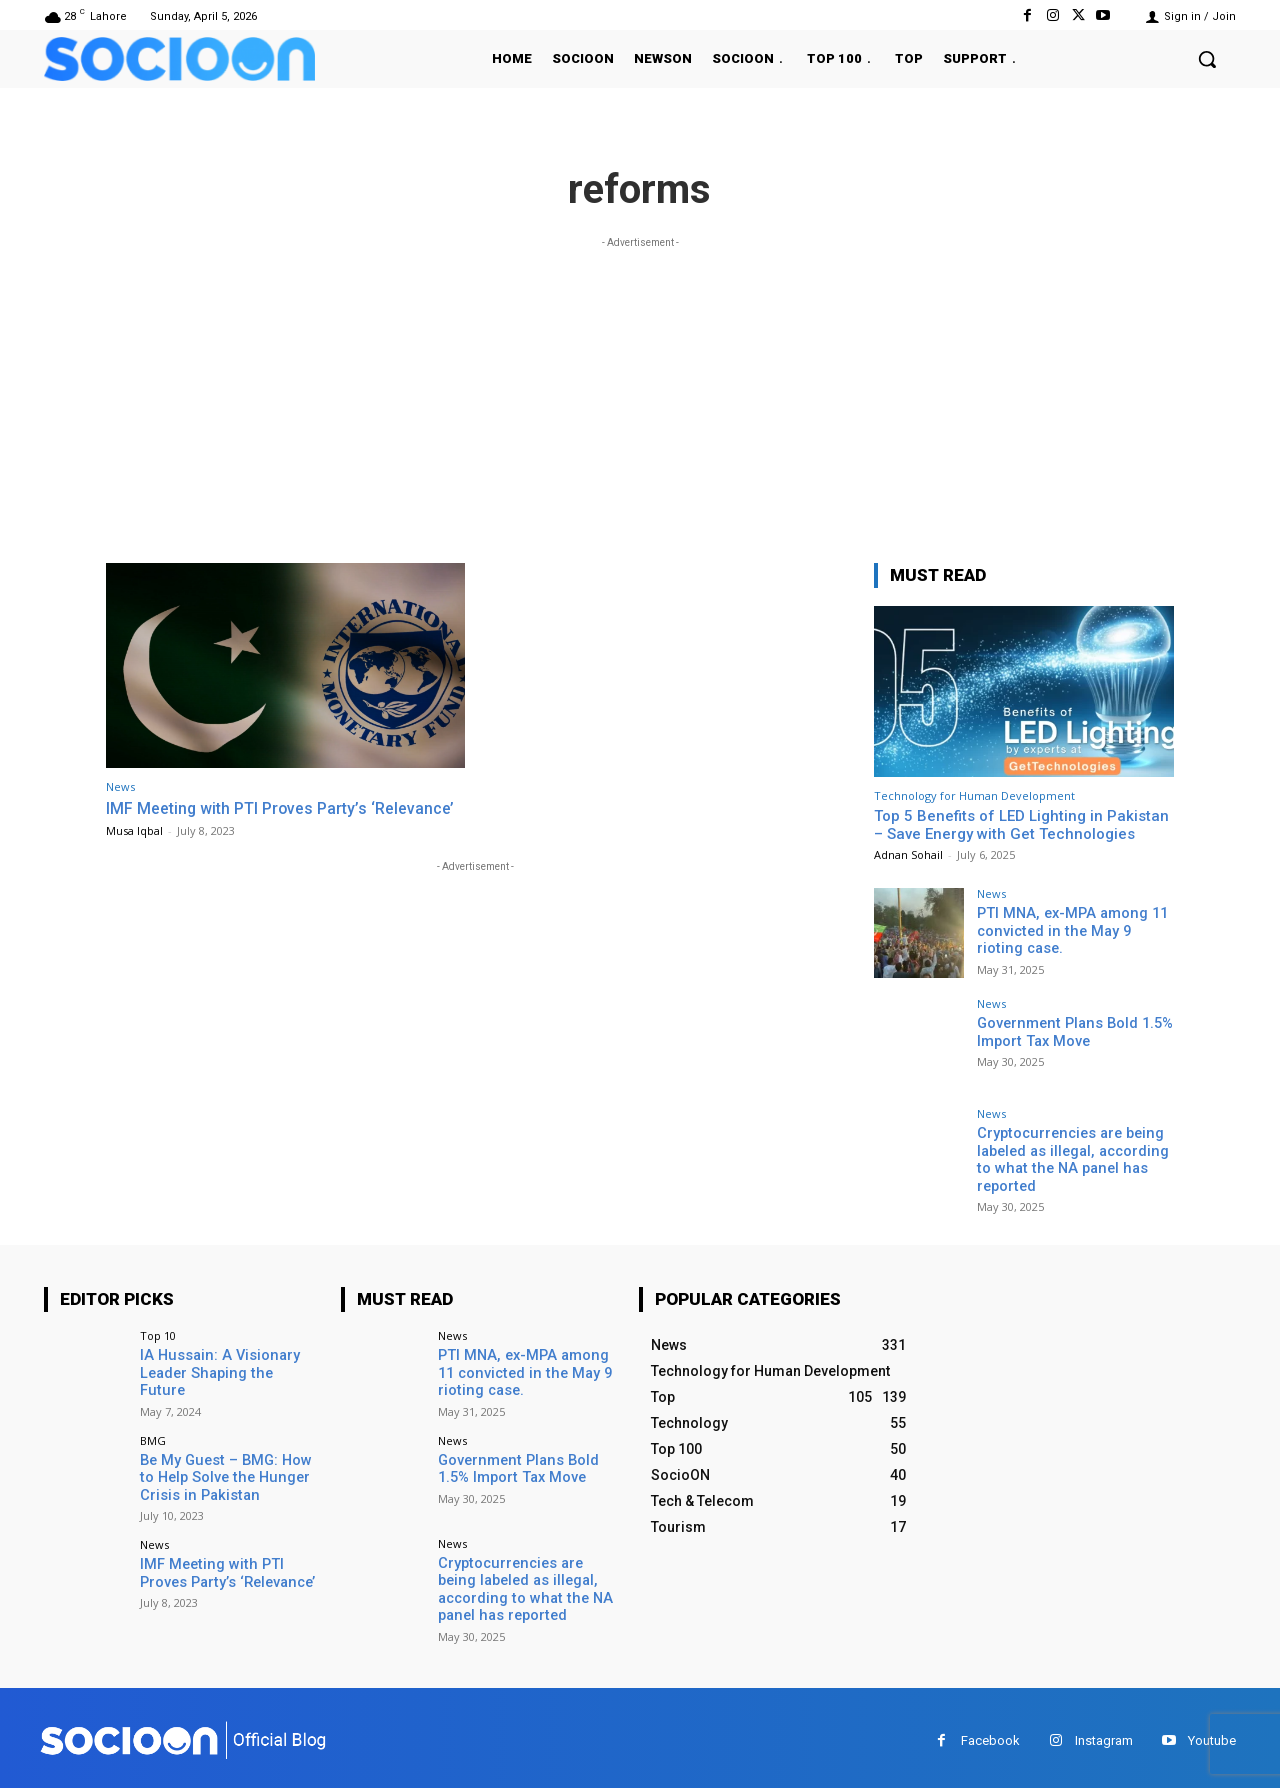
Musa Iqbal (134, 849)
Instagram (1104, 1733)
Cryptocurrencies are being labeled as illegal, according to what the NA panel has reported (1070, 1158)
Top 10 (158, 1332)
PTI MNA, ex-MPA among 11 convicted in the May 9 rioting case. (1072, 930)
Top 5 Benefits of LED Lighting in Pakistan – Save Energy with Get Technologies (1021, 825)
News (120, 786)
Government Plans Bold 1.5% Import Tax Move (1071, 1031)
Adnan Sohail (908, 854)
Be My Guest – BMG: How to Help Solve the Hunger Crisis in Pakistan (229, 1472)
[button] (1207, 59)
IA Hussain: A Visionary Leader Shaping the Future (225, 1360)
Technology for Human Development (974, 795)
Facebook (990, 1733)
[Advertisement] (640, 393)
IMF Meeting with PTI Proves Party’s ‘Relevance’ (285, 818)
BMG (153, 1435)
